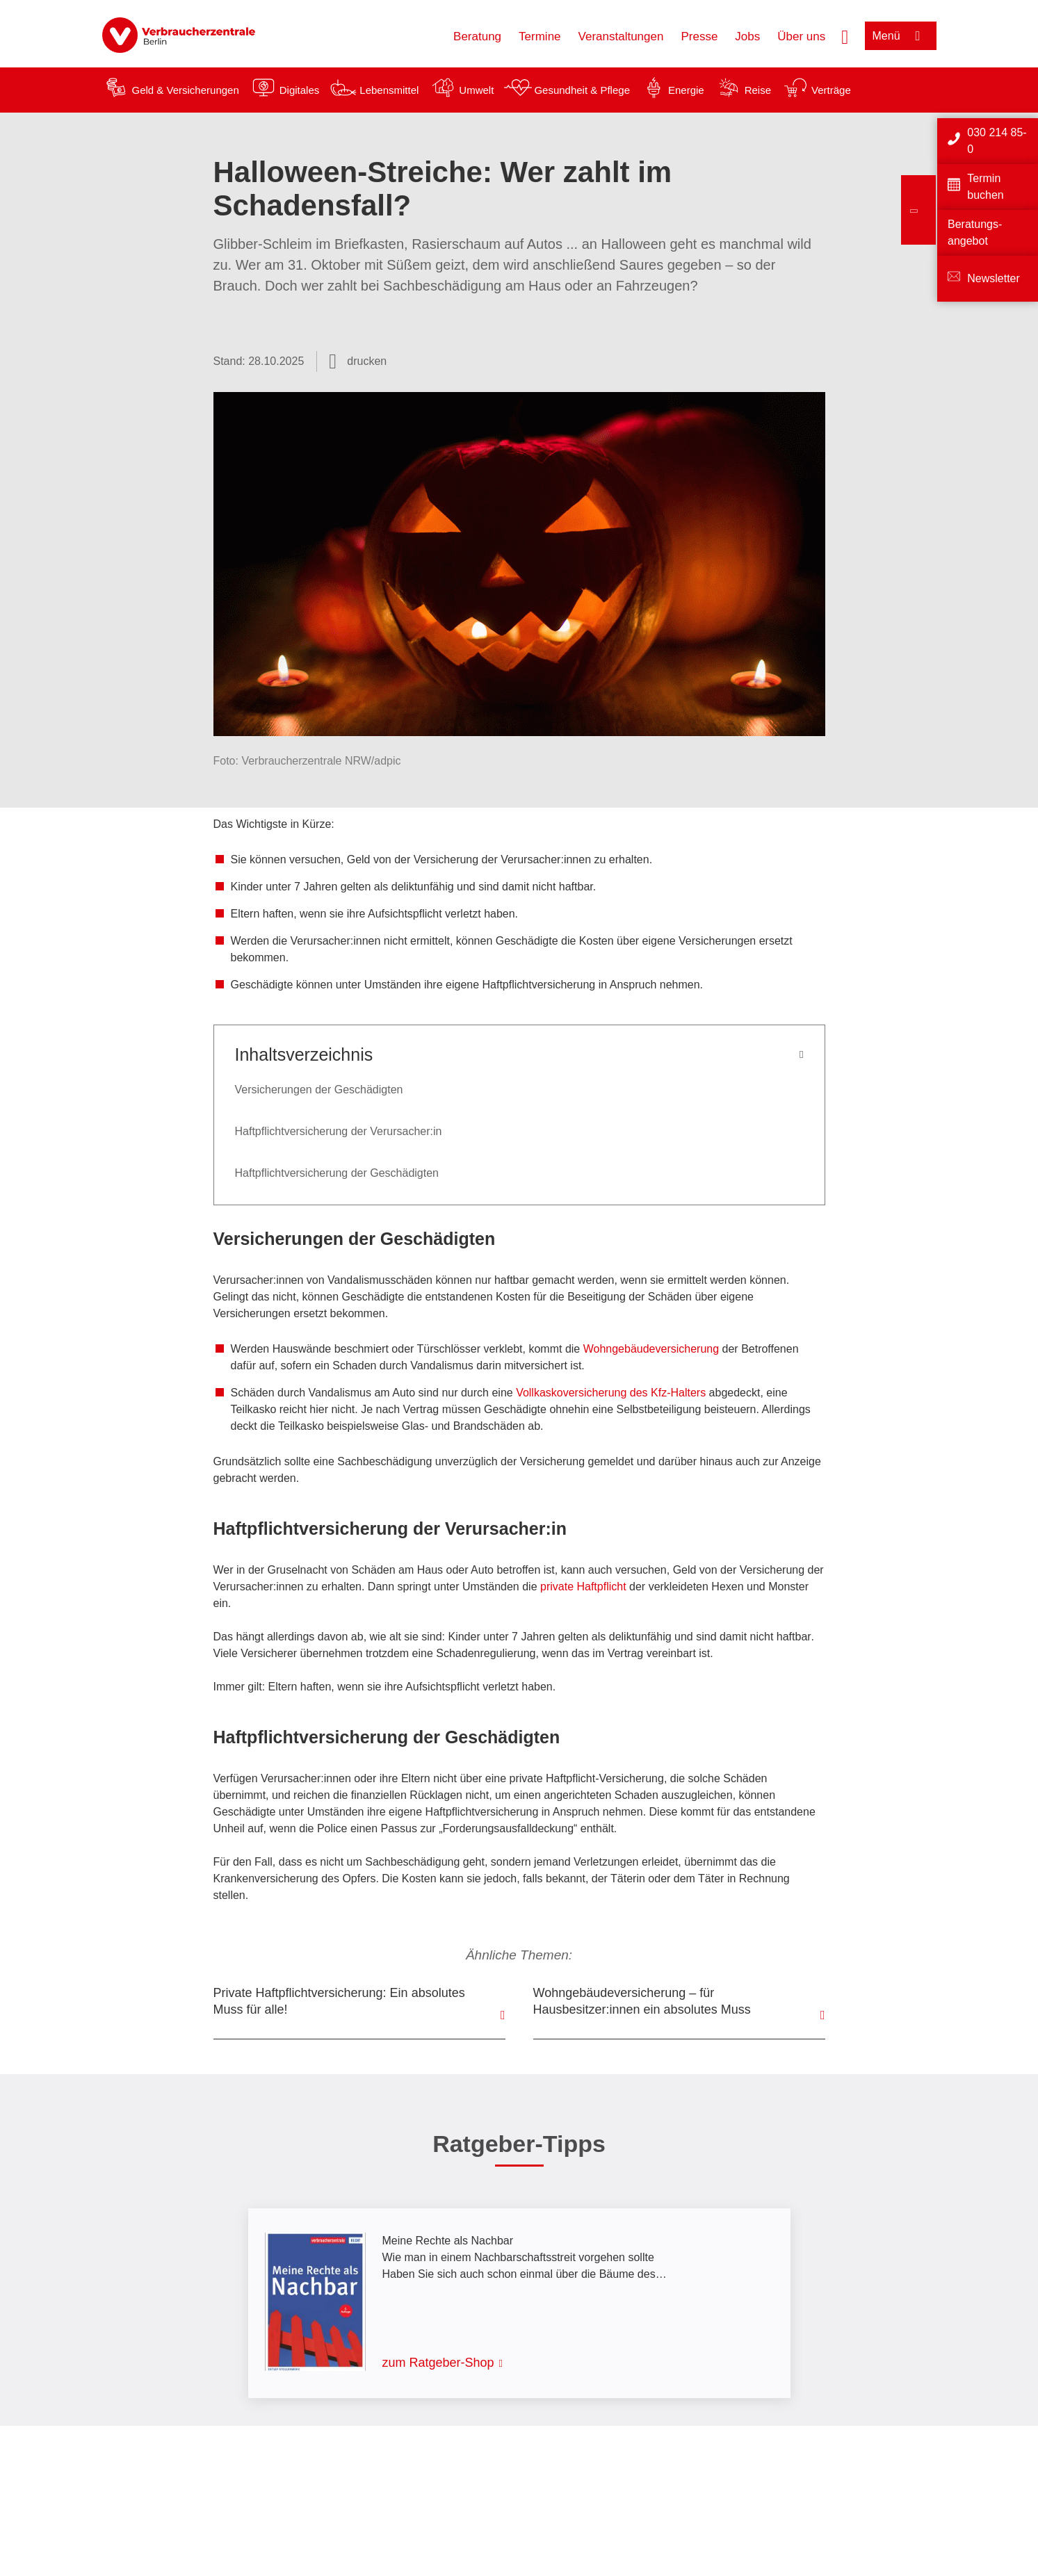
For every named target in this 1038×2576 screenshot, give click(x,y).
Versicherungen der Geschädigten (319, 1089)
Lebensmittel (389, 90)
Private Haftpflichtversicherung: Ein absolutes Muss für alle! (339, 2001)
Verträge (831, 90)
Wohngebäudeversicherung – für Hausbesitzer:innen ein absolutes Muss (642, 2001)
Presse (699, 36)
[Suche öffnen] (844, 35)
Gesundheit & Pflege (582, 90)
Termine (539, 36)
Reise (758, 90)
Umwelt (476, 90)
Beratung (477, 36)
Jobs (747, 36)
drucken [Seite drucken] (367, 361)
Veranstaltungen (621, 36)
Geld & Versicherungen (185, 90)
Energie (686, 90)
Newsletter (993, 278)
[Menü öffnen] (900, 36)
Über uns (801, 36)
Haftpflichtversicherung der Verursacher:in (338, 1131)
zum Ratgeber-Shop (438, 2363)
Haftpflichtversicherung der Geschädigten (337, 1173)
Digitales (299, 90)
